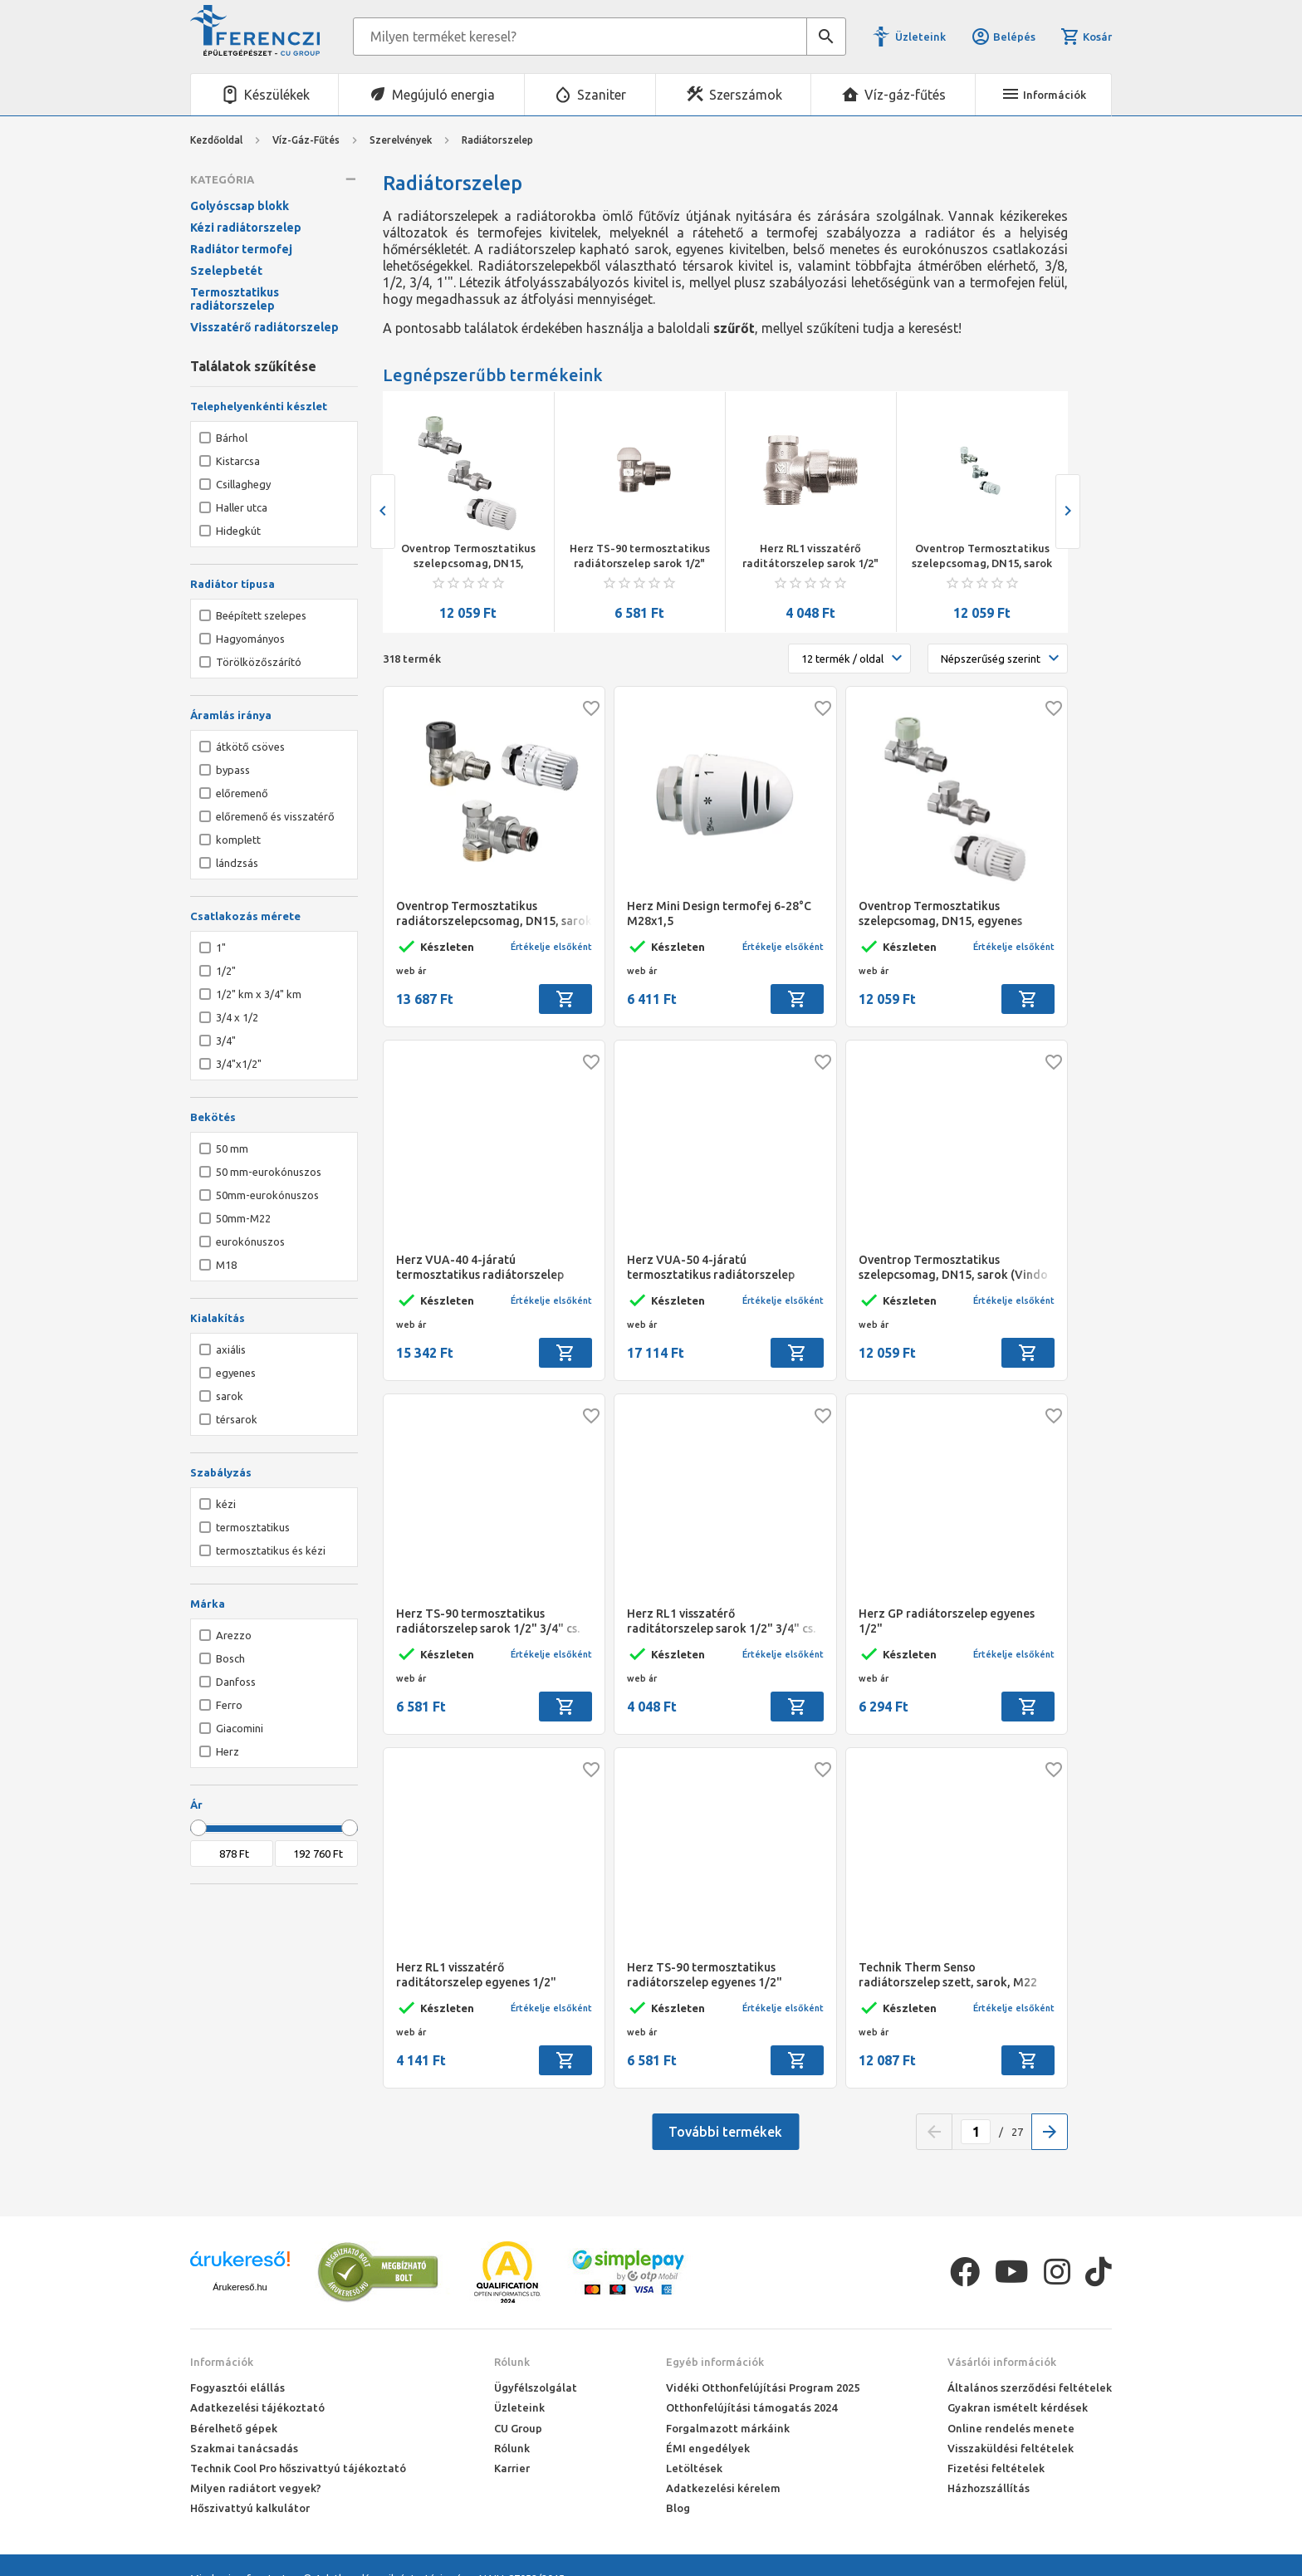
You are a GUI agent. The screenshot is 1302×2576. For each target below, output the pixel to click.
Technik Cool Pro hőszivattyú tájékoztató (298, 2468)
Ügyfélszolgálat (535, 2387)
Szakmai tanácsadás (244, 2448)
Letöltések (694, 2468)
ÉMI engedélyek (708, 2448)
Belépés (1003, 37)
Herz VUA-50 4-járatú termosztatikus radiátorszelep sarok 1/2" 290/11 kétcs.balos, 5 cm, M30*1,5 (724, 1267)
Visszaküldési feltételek (1010, 2448)
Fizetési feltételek (996, 2468)
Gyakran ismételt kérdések (1017, 2407)
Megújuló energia (443, 94)
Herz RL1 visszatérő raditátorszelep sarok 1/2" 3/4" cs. (810, 556)
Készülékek (277, 94)
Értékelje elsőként (551, 947)
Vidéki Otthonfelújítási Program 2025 (762, 2387)
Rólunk (512, 2362)
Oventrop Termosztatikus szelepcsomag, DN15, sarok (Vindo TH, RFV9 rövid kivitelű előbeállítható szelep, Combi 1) (982, 556)
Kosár (1086, 37)
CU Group (518, 2428)
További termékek (725, 2131)
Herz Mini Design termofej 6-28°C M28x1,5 (719, 913)
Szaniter (601, 94)
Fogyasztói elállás (237, 2387)
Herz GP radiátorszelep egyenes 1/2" (947, 1621)
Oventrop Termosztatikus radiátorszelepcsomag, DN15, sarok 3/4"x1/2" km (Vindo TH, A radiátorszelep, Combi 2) (494, 913)
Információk (221, 2362)
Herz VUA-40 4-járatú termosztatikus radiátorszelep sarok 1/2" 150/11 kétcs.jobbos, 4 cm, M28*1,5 (486, 1267)
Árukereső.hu (240, 2287)
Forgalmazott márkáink (728, 2428)
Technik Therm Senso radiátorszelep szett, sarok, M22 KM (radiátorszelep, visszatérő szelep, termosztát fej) (948, 1975)
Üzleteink (920, 36)
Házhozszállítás (988, 2488)
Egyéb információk (715, 2362)
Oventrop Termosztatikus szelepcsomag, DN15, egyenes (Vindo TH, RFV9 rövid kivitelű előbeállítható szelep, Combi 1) (468, 556)
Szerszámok (745, 94)
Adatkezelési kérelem (723, 2488)
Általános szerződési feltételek (1029, 2387)
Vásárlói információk (1001, 2362)
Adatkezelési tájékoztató (257, 2407)
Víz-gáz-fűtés (905, 94)
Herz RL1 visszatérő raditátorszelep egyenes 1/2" (476, 1975)
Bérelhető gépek (233, 2428)
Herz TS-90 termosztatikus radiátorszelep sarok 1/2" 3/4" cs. (640, 556)
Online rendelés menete (1010, 2428)
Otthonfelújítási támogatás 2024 (751, 2407)
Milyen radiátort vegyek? (255, 2488)
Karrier (512, 2468)
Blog (678, 2508)
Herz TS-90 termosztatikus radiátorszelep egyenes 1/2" (704, 1975)
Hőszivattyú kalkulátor (250, 2508)
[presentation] (382, 511)
